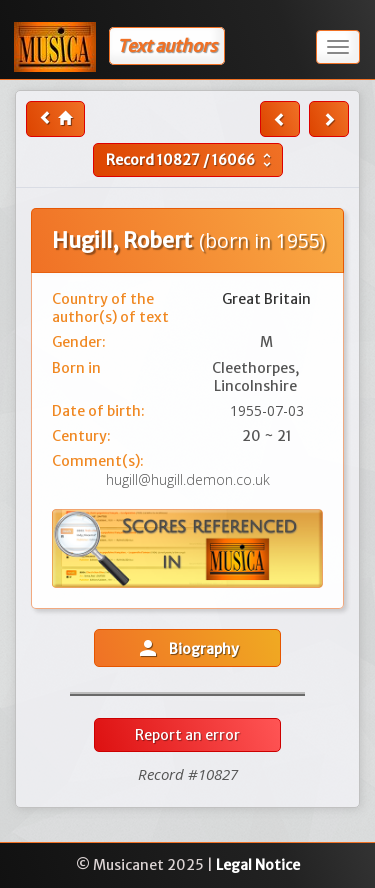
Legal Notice (258, 865)
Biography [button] (187, 648)
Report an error (187, 735)
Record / (191, 160)
